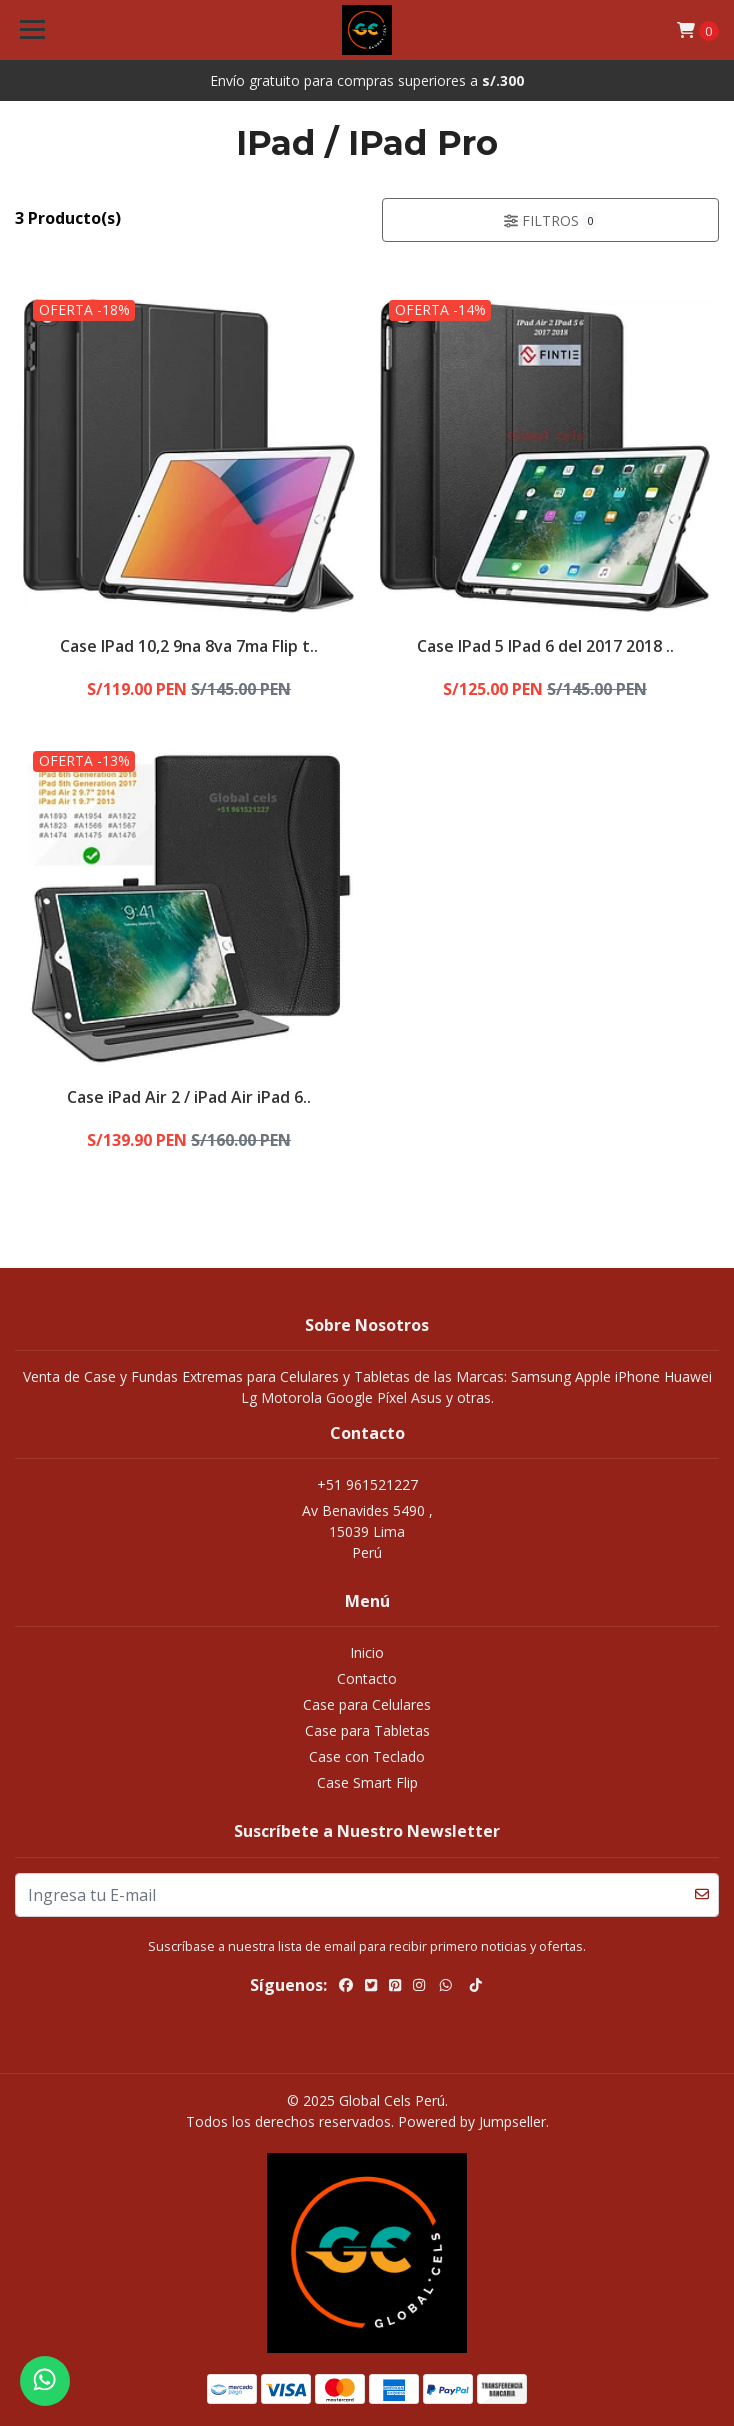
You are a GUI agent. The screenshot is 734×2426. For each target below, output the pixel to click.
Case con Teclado (367, 1756)
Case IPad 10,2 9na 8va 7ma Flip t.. (189, 646)
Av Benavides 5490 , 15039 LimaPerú (367, 1531)
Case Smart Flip (367, 1782)
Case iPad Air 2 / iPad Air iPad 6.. (189, 1097)
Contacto (367, 1678)
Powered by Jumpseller (472, 2121)
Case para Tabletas (367, 1730)
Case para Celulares (367, 1704)
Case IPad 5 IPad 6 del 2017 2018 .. (545, 646)
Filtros (551, 220)
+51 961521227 (367, 1484)
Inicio (367, 1652)
